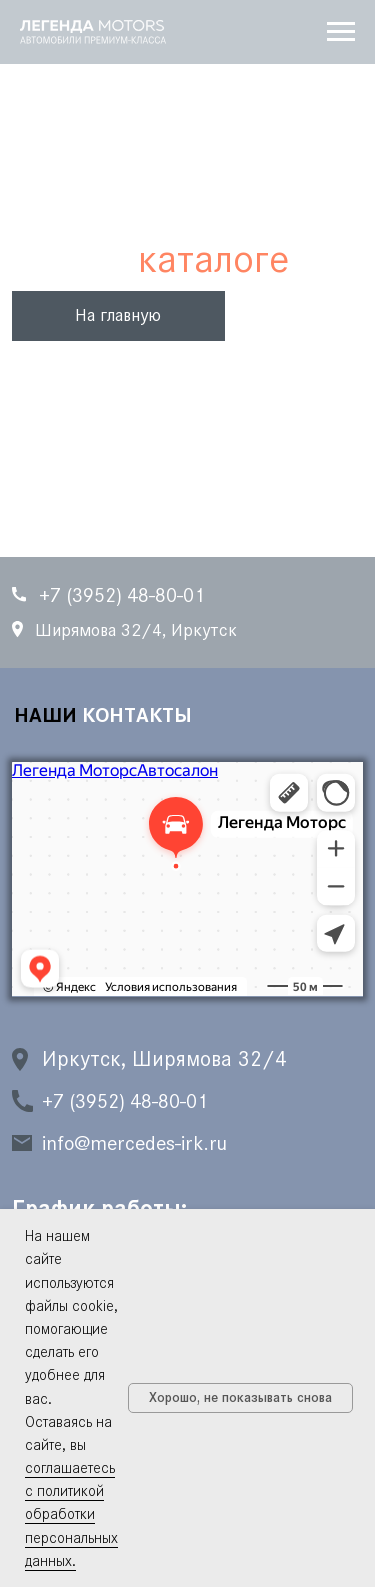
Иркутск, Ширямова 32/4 (164, 1058)
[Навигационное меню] (341, 32)
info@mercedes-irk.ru (134, 1143)
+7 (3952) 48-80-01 (125, 1101)
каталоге (213, 258)
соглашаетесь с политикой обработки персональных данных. (71, 1514)
